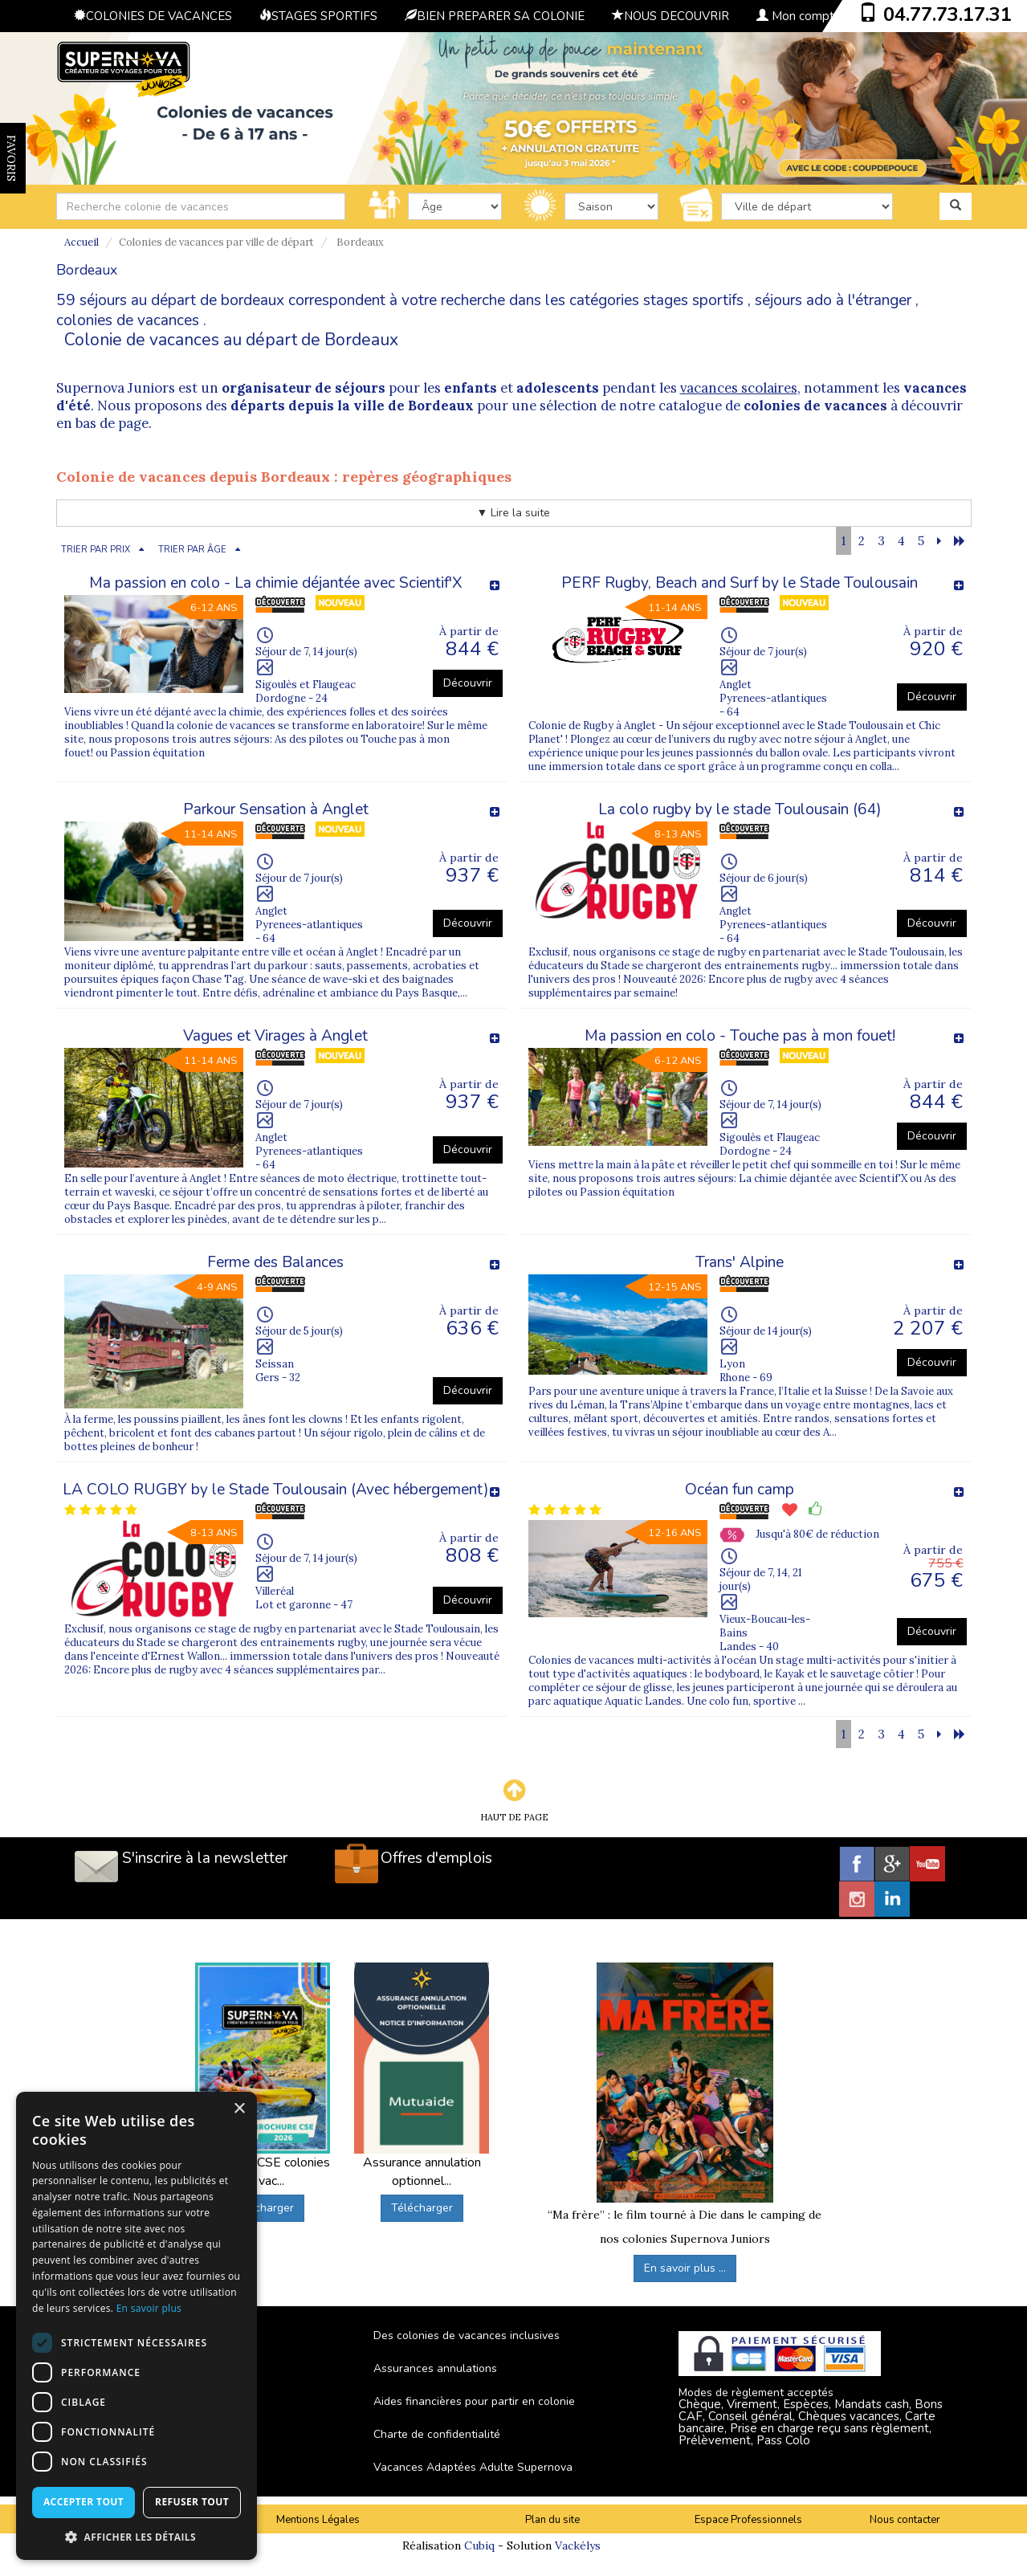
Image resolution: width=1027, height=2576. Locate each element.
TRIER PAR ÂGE (192, 550)
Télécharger (263, 2207)
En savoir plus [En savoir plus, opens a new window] (148, 2308)
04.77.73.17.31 (947, 14)
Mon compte (799, 16)
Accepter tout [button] (83, 2502)
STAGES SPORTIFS (318, 16)
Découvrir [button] (467, 683)
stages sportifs (693, 300)
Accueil (81, 242)
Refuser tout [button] (192, 2502)
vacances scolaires (738, 388)
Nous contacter (905, 2520)
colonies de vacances (127, 320)
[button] (136, 2536)
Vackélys (578, 2545)
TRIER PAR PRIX (95, 550)
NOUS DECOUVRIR (670, 16)
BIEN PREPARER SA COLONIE (495, 16)
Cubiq (479, 2545)
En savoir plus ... (685, 2268)
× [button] (239, 2109)
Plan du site (552, 2520)
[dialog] (136, 2326)
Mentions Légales (318, 2520)
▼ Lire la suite (514, 512)
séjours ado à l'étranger (833, 300)
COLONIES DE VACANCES (153, 16)
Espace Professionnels (748, 2520)
